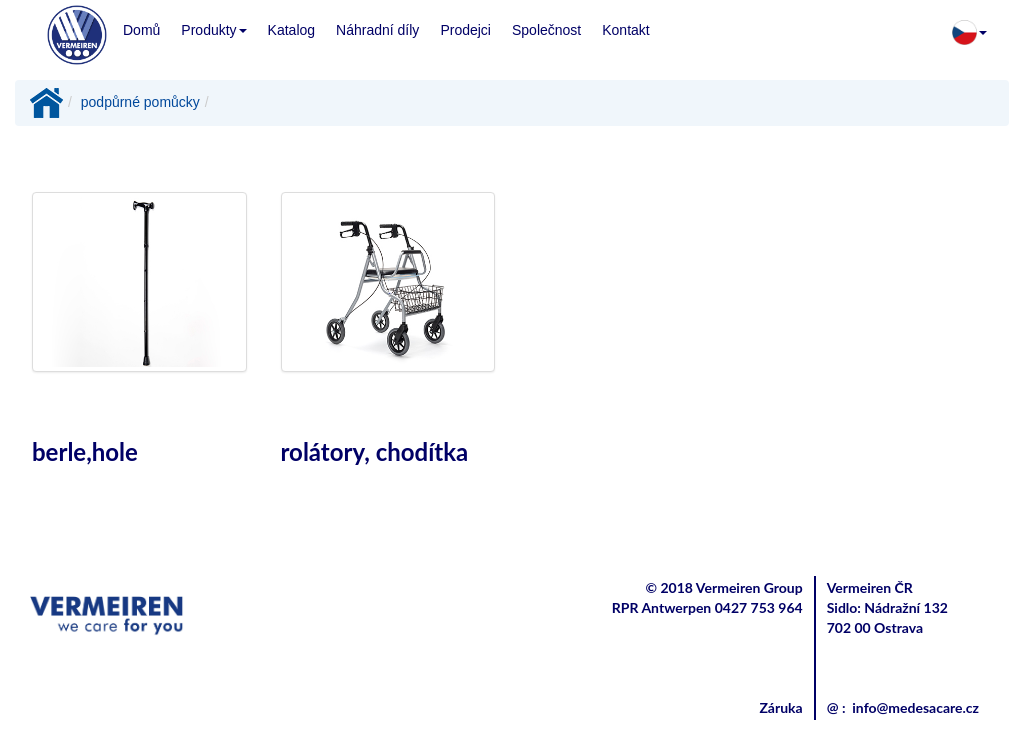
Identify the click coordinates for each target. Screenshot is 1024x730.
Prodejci (465, 30)
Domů (141, 30)
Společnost (546, 30)
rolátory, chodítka (375, 451)
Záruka (780, 707)
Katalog (291, 30)
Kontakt (625, 30)
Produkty (213, 30)
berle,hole (85, 451)
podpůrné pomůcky (140, 102)
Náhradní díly (377, 30)
